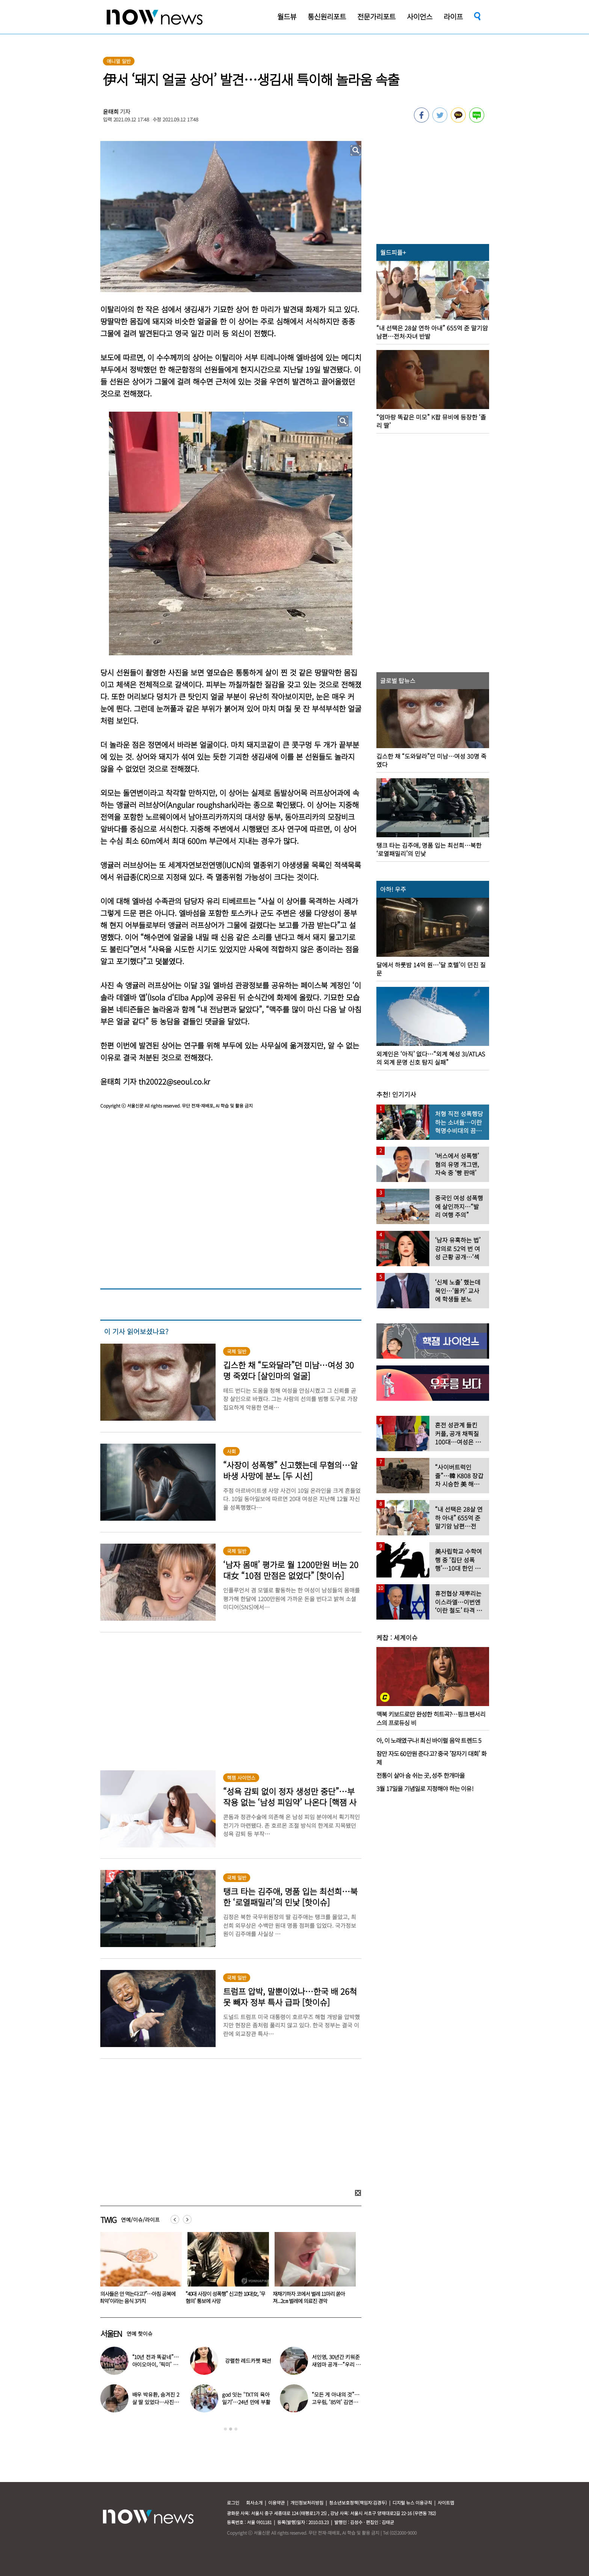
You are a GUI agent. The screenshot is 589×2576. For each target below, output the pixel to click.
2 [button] (230, 2429)
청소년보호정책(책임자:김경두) (358, 2502)
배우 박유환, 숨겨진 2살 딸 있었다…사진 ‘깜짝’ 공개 (155, 2402)
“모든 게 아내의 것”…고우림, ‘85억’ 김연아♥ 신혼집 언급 (335, 2402)
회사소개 (254, 2502)
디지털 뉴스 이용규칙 (412, 2502)
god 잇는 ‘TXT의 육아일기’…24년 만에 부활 (246, 2398)
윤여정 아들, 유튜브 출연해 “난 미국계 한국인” (136, 2297)
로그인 (233, 2502)
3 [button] (235, 2429)
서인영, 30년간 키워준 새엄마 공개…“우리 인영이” (336, 2364)
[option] (138, 2270)
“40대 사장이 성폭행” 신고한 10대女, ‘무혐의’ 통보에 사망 (312, 2297)
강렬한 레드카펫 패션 (248, 2360)
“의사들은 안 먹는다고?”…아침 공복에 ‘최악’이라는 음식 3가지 (224, 2297)
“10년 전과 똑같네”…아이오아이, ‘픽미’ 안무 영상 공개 (155, 2364)
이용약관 (276, 2502)
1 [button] (225, 2429)
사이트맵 (446, 2502)
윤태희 (111, 111)
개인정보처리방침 (306, 2502)
